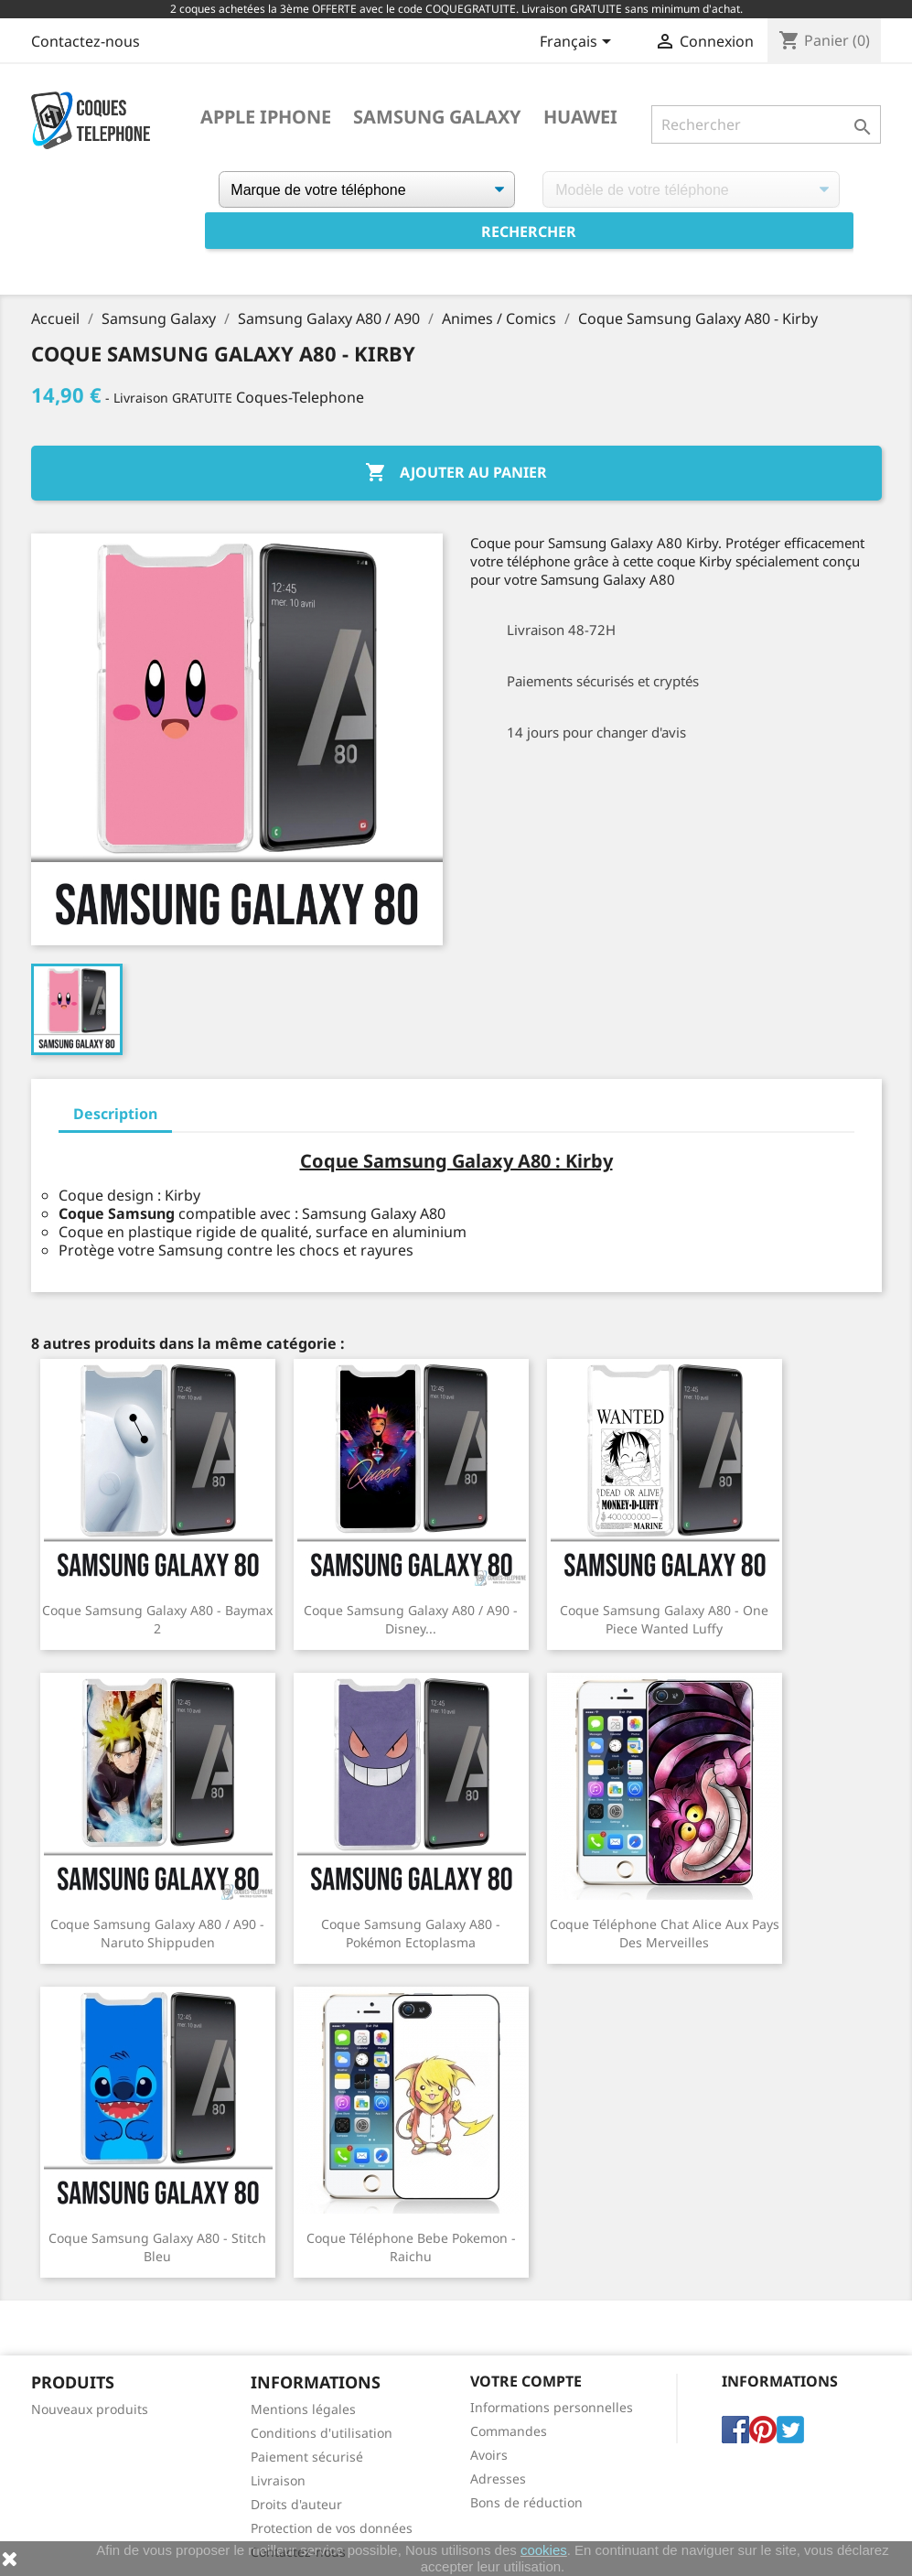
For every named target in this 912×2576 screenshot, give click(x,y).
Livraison (278, 2480)
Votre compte (526, 2381)
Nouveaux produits (89, 2409)
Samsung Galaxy (437, 117)
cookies (543, 2550)
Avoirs (489, 2454)
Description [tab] (115, 1114)
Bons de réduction (526, 2502)
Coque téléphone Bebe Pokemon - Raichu (411, 2247)
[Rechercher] (766, 124)
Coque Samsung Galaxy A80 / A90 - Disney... (411, 1619)
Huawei (580, 117)
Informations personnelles (551, 2407)
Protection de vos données (332, 2528)
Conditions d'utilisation (321, 2432)
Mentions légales (303, 2409)
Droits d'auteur (296, 2504)
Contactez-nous (85, 41)
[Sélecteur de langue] (578, 43)
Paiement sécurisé (307, 2456)
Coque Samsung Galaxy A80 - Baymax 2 (157, 1619)
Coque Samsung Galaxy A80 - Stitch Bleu (157, 2247)
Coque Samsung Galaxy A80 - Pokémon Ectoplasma (410, 1933)
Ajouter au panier (456, 473)
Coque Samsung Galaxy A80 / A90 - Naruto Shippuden (157, 1933)
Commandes (508, 2431)
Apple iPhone (265, 117)
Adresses (498, 2478)
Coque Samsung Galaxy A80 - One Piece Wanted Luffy (664, 1619)
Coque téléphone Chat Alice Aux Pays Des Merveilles (664, 1933)
